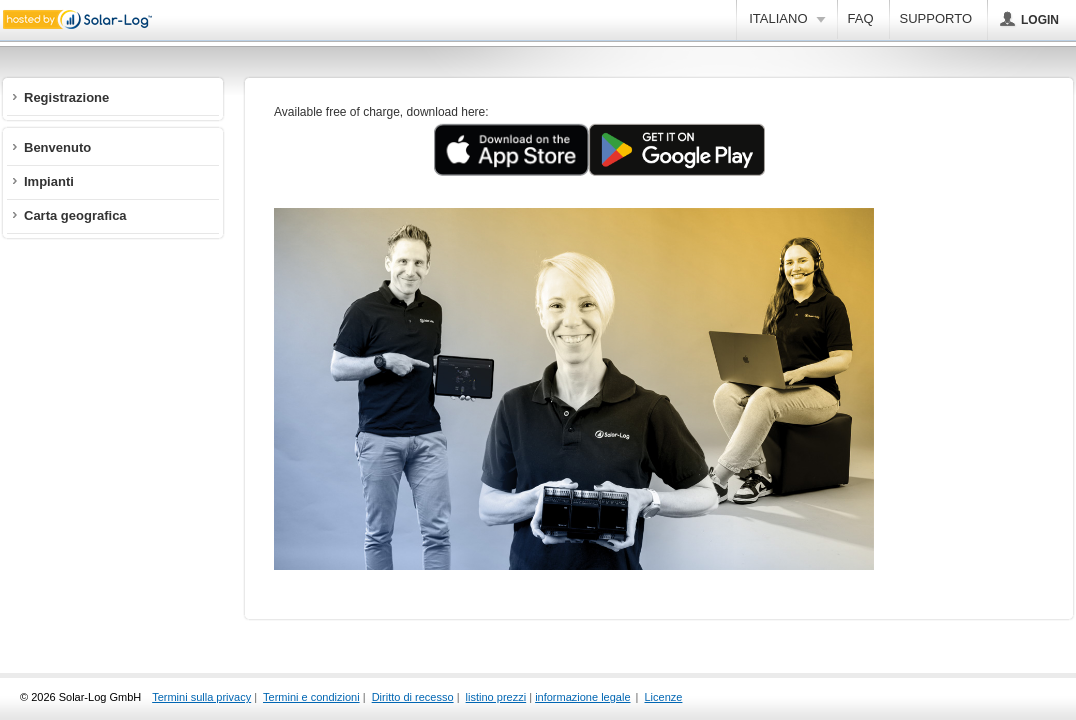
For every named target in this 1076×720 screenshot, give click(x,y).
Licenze (664, 697)
